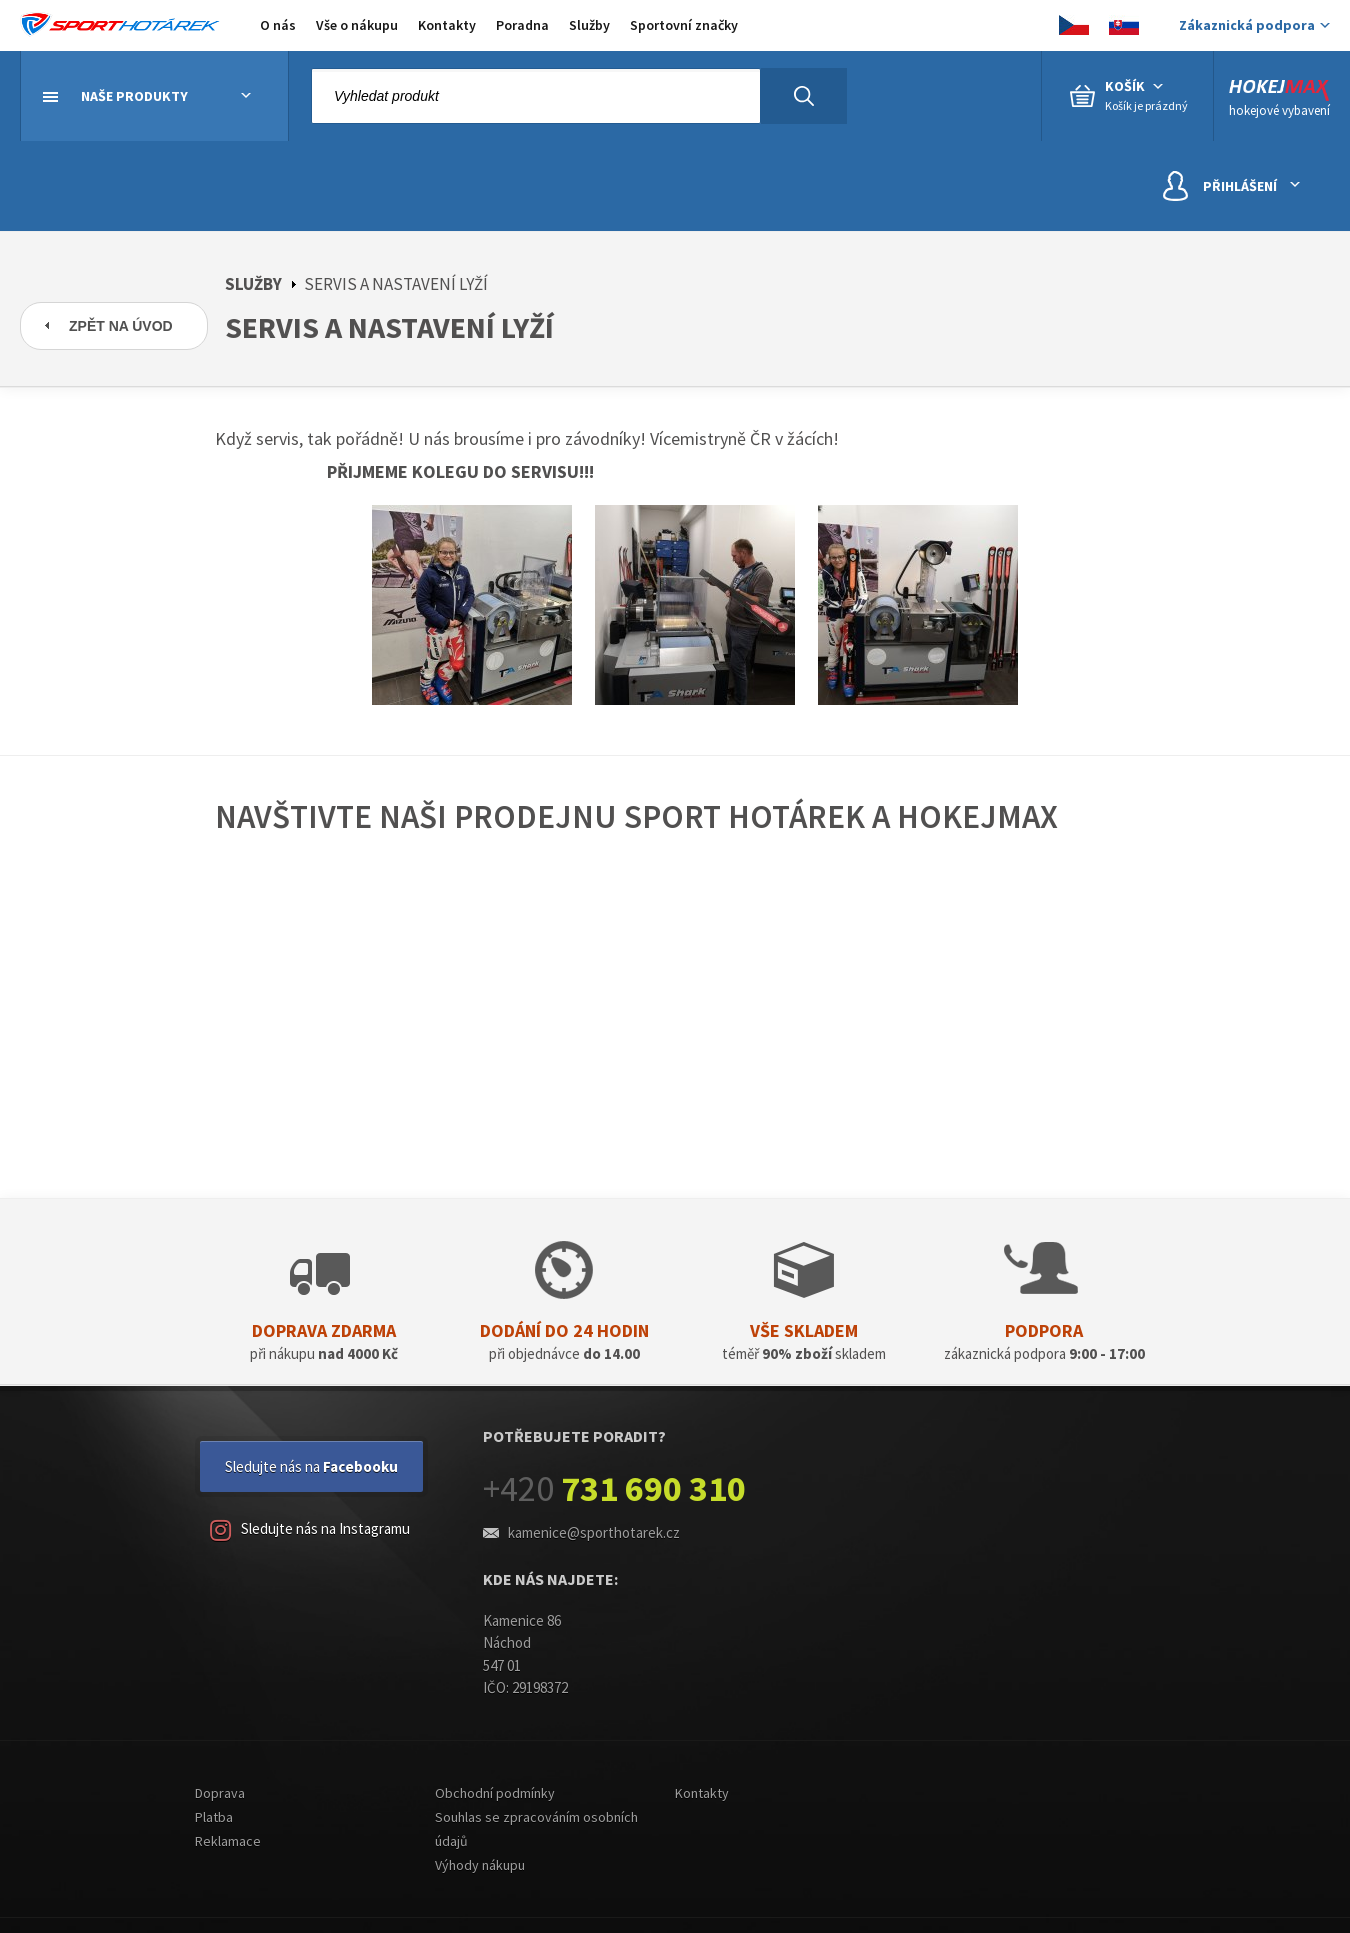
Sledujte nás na (311, 1466)
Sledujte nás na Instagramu (310, 1530)
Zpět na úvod (121, 326)
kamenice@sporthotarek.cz (594, 1532)
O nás (278, 25)
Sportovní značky (684, 25)
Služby (589, 25)
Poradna (522, 25)
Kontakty (447, 25)
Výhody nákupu (480, 1865)
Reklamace (228, 1841)
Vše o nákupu (357, 25)
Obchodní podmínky (495, 1793)
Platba (214, 1817)
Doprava (220, 1793)
